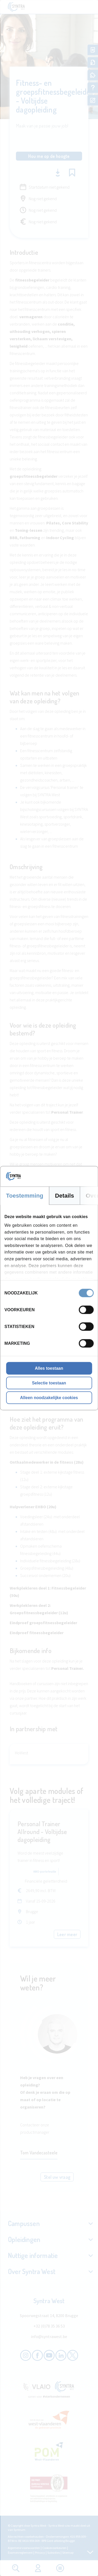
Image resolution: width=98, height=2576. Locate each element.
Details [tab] (64, 1195)
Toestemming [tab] (24, 1195)
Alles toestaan (49, 1368)
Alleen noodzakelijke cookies (49, 1397)
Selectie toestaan (49, 1382)
